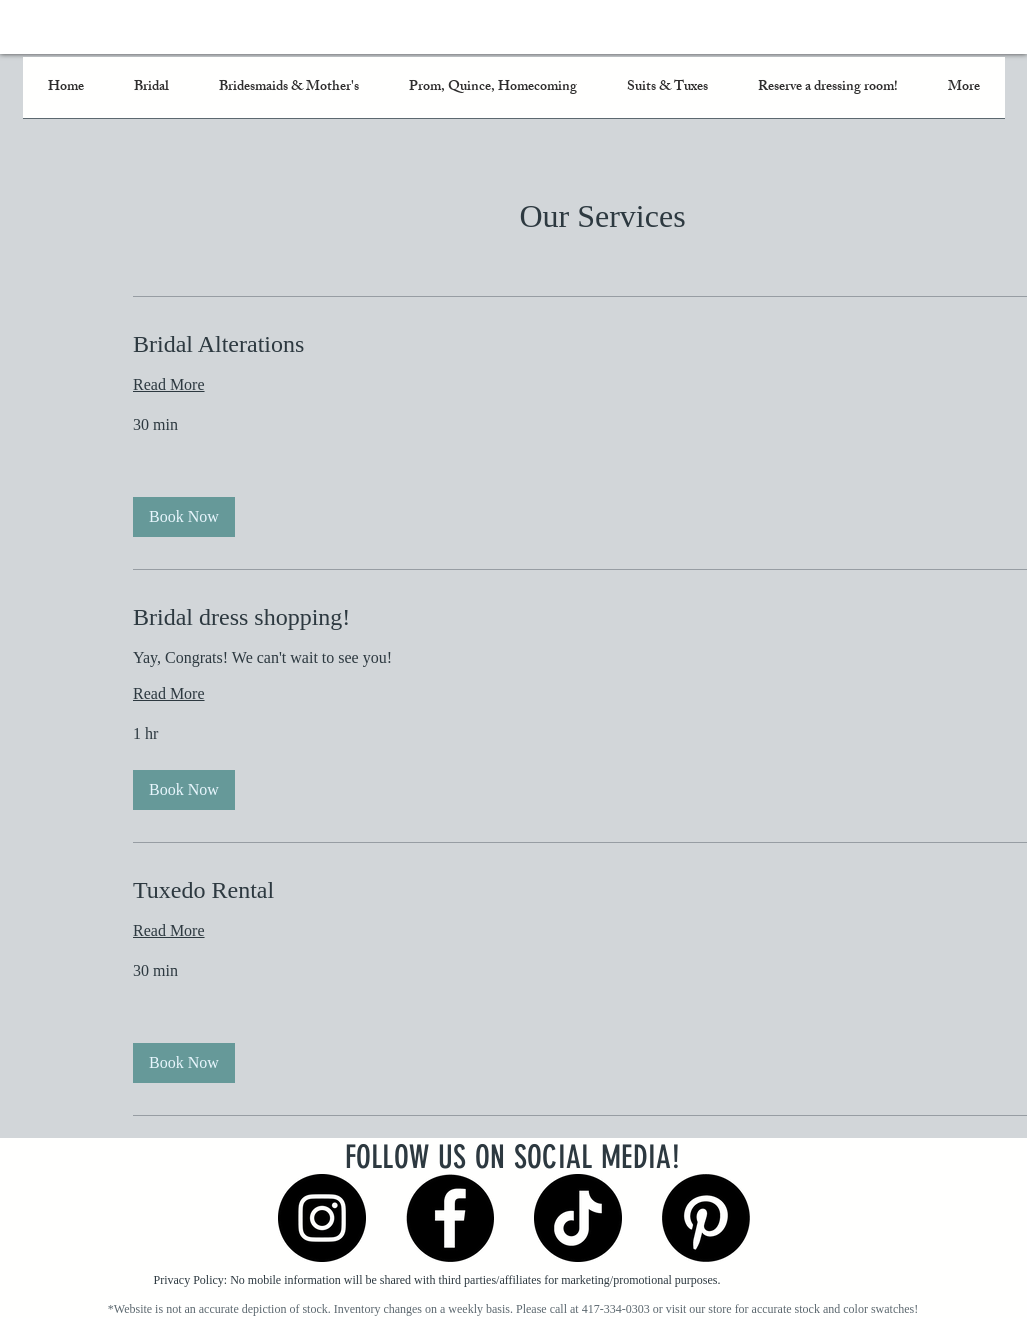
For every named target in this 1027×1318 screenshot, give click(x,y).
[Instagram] (322, 1218)
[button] (184, 517)
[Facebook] (450, 1218)
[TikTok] (578, 1218)
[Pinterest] (706, 1218)
